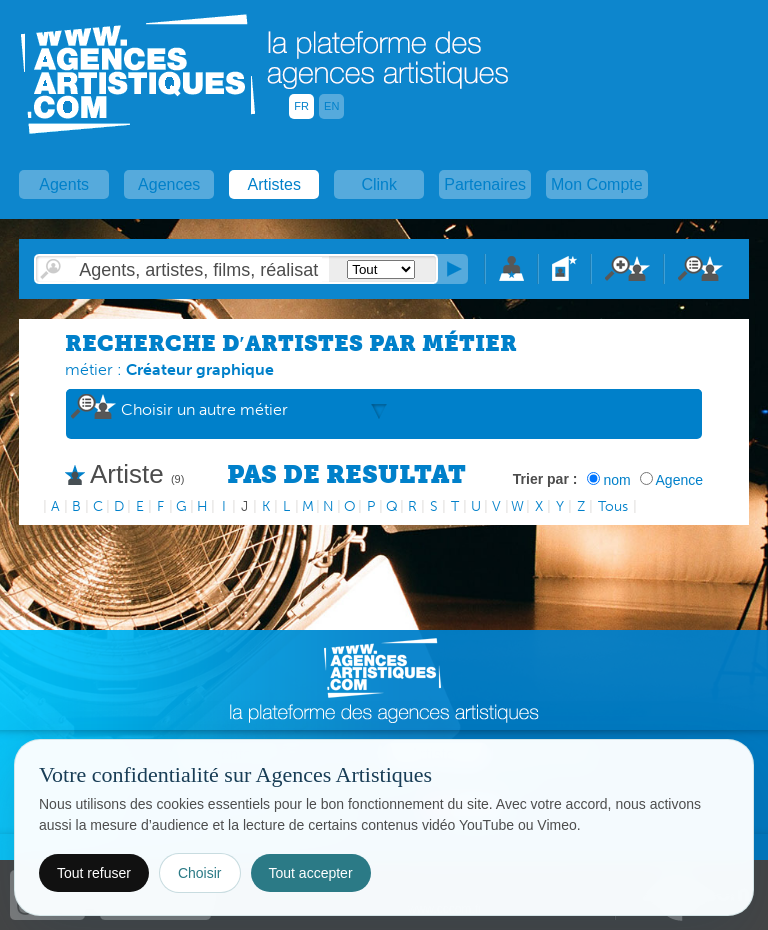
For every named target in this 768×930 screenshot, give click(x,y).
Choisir (200, 873)
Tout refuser (94, 873)
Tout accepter (311, 873)
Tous (613, 506)
